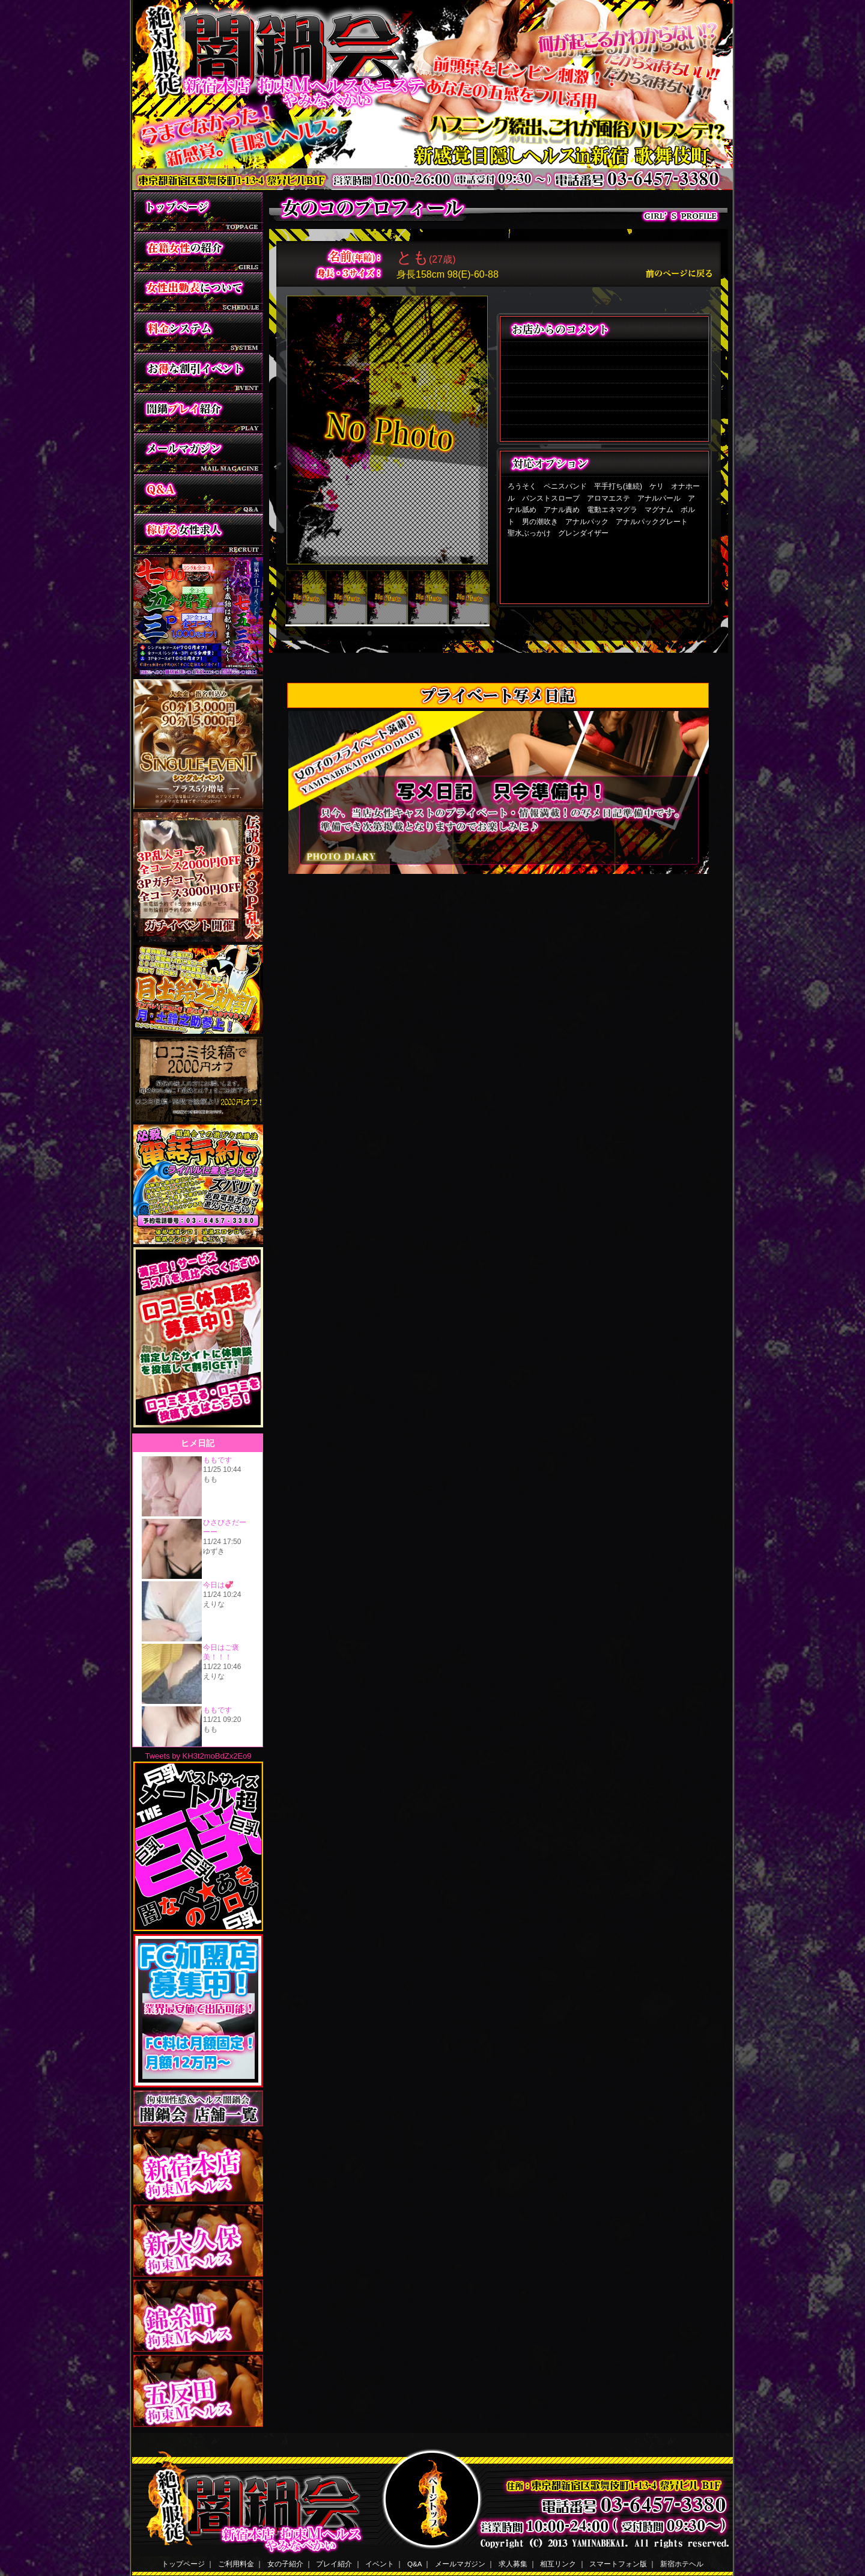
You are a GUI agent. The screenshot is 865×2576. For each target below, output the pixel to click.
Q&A (414, 2564)
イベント (379, 2564)
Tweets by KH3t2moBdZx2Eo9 (198, 1755)
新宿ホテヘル (681, 2564)
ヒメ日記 (198, 1590)
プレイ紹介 (334, 2564)
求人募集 (513, 2564)
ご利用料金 (236, 2564)
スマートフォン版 (618, 2564)
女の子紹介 (285, 2564)
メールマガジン (460, 2564)
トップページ (183, 2564)
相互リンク (558, 2564)
